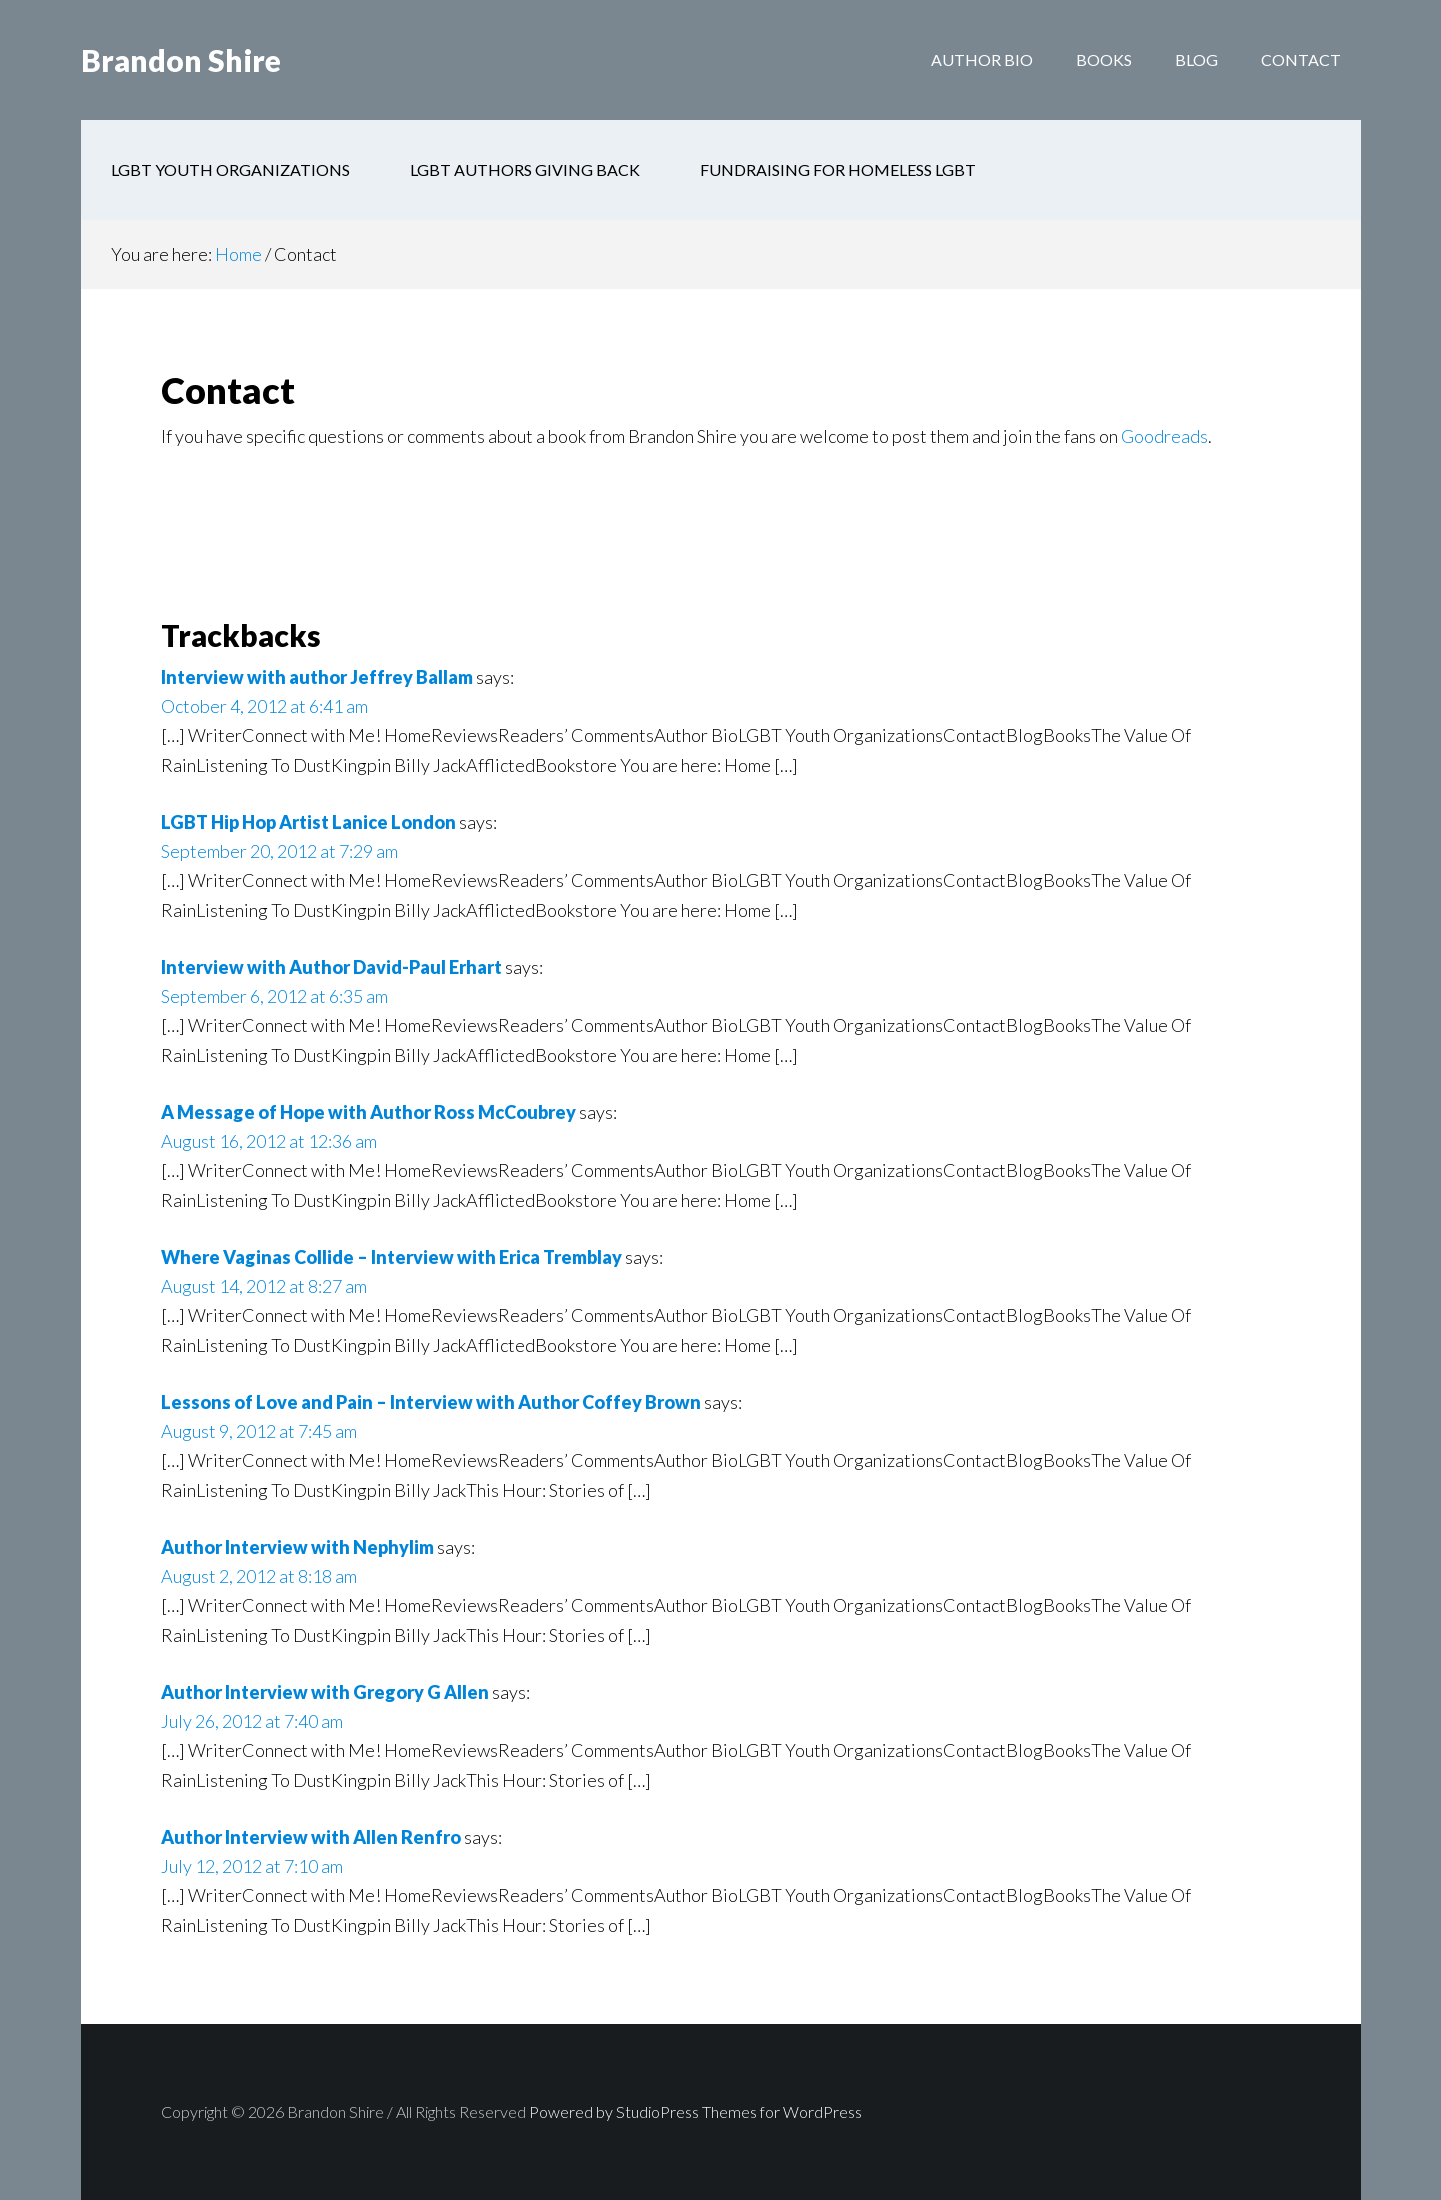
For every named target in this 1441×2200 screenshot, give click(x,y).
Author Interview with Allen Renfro (311, 1837)
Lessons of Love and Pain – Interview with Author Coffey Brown (431, 1402)
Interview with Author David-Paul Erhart (331, 967)
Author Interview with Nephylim (297, 1547)
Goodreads (1164, 436)
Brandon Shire (181, 60)
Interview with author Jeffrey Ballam (317, 677)
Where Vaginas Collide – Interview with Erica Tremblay (391, 1257)
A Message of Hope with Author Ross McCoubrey (368, 1112)
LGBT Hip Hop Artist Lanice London (308, 822)
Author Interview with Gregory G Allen (325, 1692)
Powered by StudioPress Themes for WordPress (695, 2111)
